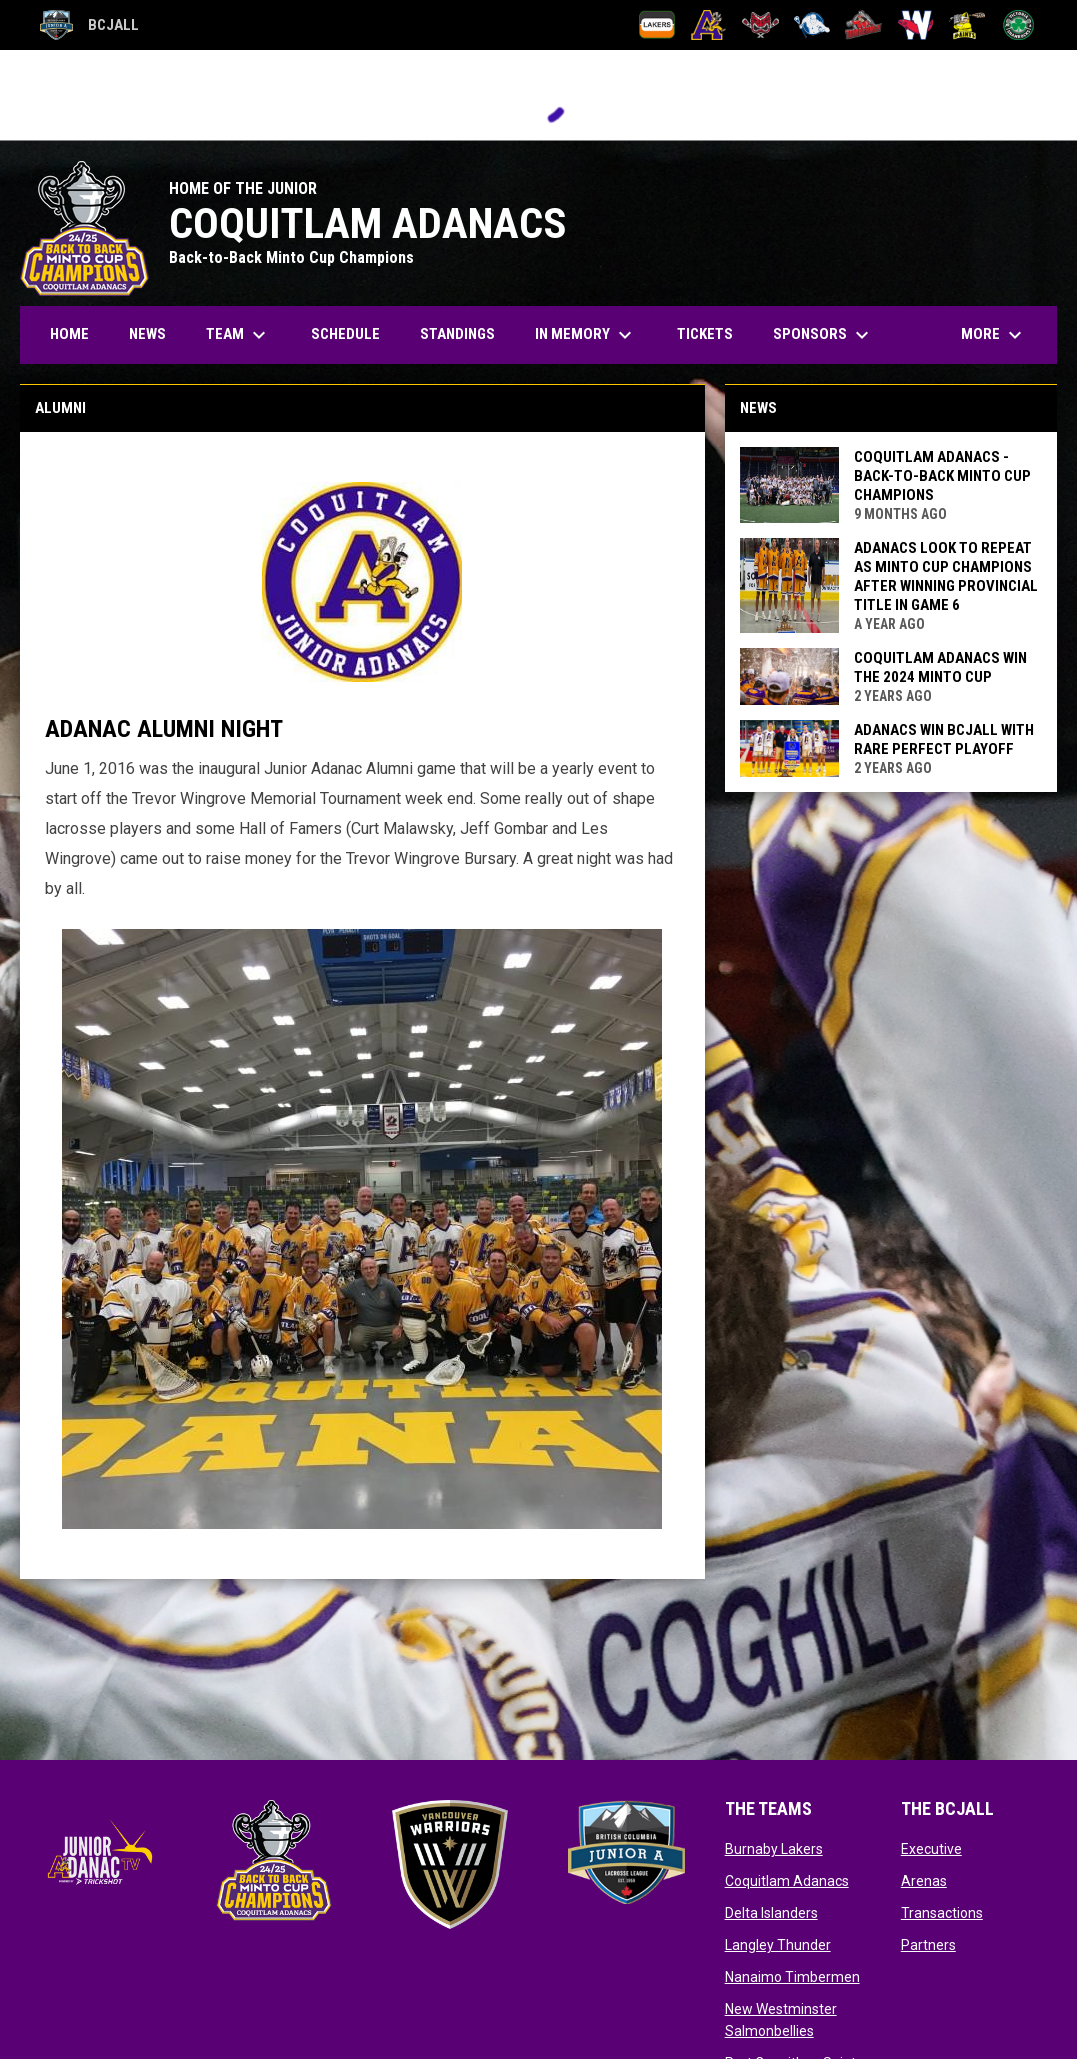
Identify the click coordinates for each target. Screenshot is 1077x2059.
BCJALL (89, 25)
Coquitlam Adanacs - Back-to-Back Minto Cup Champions (942, 476)
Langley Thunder (778, 1945)
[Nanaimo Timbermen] (863, 25)
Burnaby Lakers (774, 1849)
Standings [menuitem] (457, 334)
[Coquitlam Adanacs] (708, 25)
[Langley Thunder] (812, 25)
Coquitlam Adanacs (787, 1881)
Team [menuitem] (238, 335)
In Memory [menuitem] (586, 335)
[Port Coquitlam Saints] (967, 25)
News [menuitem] (147, 334)
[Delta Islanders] (760, 25)
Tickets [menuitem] (705, 334)
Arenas (924, 1881)
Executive (931, 1849)
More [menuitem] (994, 335)
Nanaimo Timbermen (792, 1977)
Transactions (942, 1913)
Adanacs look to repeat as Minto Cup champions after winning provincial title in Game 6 (946, 576)
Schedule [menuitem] (345, 334)
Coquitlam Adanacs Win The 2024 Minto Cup (940, 667)
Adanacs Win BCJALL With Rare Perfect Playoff (944, 739)
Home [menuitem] (69, 334)
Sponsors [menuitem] (823, 335)
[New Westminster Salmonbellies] (915, 25)
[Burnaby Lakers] (657, 25)
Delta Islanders (771, 1913)
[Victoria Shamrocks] (1018, 25)
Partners (928, 1945)
